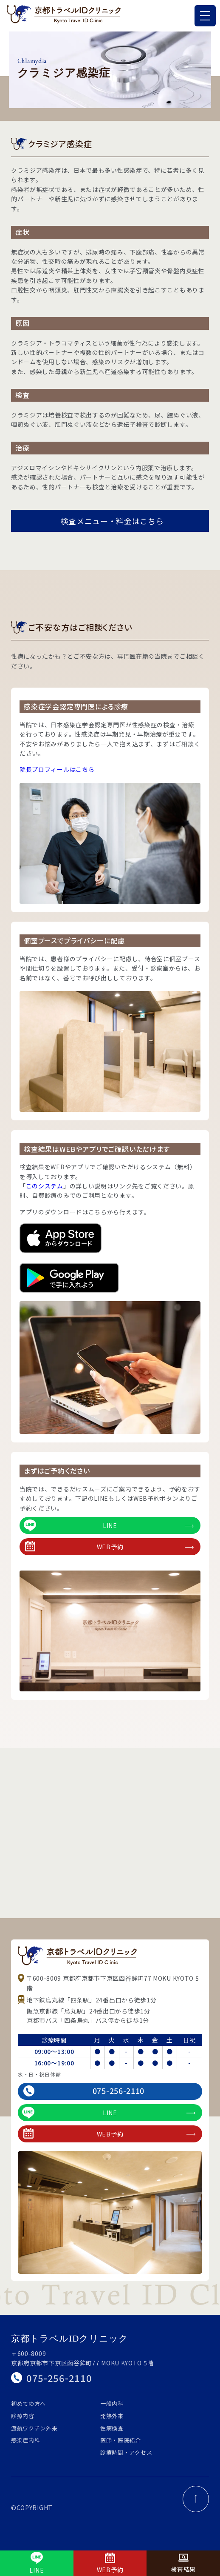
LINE (109, 1525)
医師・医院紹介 (120, 2440)
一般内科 (112, 2403)
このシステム (44, 1186)
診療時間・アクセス (126, 2452)
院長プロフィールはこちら (57, 769)
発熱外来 (112, 2416)
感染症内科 (25, 2440)
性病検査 (112, 2428)
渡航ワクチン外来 (34, 2428)
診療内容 (22, 2416)
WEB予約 (109, 1546)
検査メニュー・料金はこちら (112, 520)
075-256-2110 (83, 2090)
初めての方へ (28, 2403)
